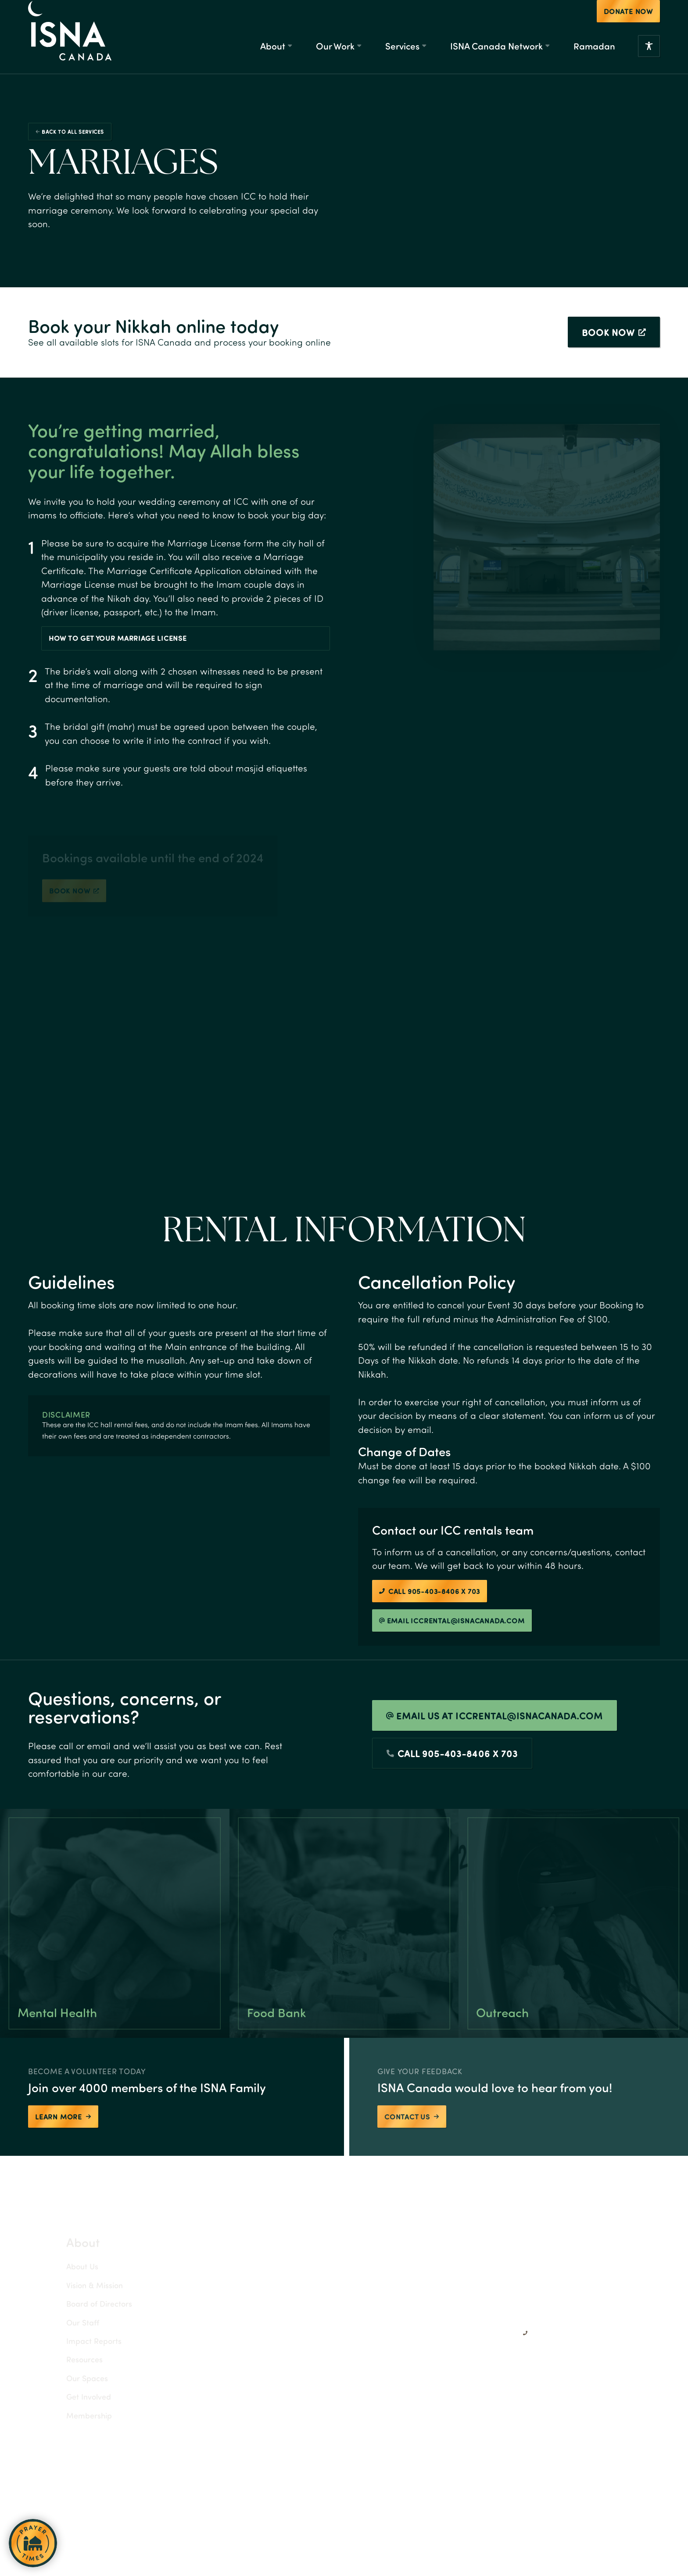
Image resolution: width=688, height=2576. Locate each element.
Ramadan (594, 45)
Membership (70, 2415)
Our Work (335, 45)
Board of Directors (80, 2303)
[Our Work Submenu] (359, 46)
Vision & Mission (75, 2285)
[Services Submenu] (423, 46)
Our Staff (63, 2322)
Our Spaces (68, 2378)
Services (402, 45)
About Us (63, 2266)
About (272, 45)
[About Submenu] (289, 46)
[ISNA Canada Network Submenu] (547, 46)
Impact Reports (74, 2341)
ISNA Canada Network (496, 45)
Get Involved (69, 2396)
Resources (65, 2359)
